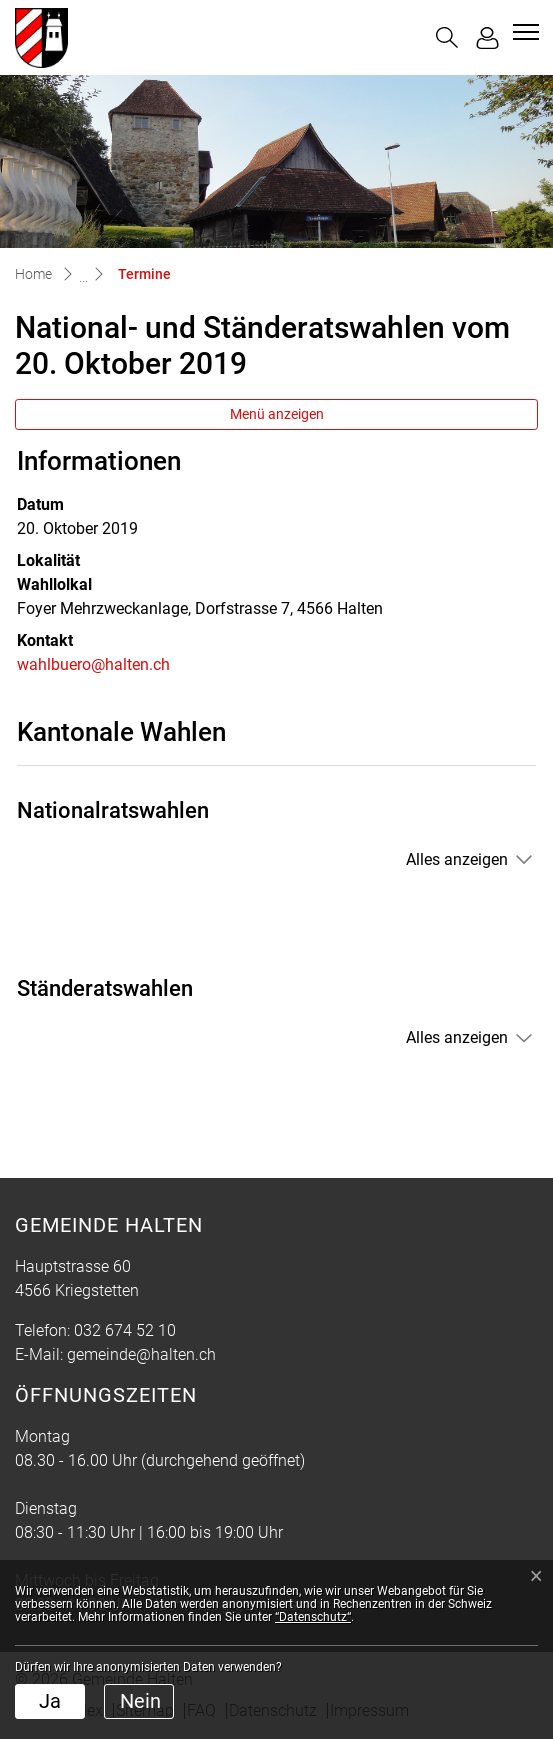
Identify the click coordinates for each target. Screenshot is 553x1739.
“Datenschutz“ (313, 1617)
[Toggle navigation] (523, 32)
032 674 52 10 (125, 1330)
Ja (50, 1701)
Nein (140, 1701)
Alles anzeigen (457, 859)
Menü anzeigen (277, 414)
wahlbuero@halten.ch (93, 664)
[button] (447, 37)
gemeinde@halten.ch (141, 1354)
